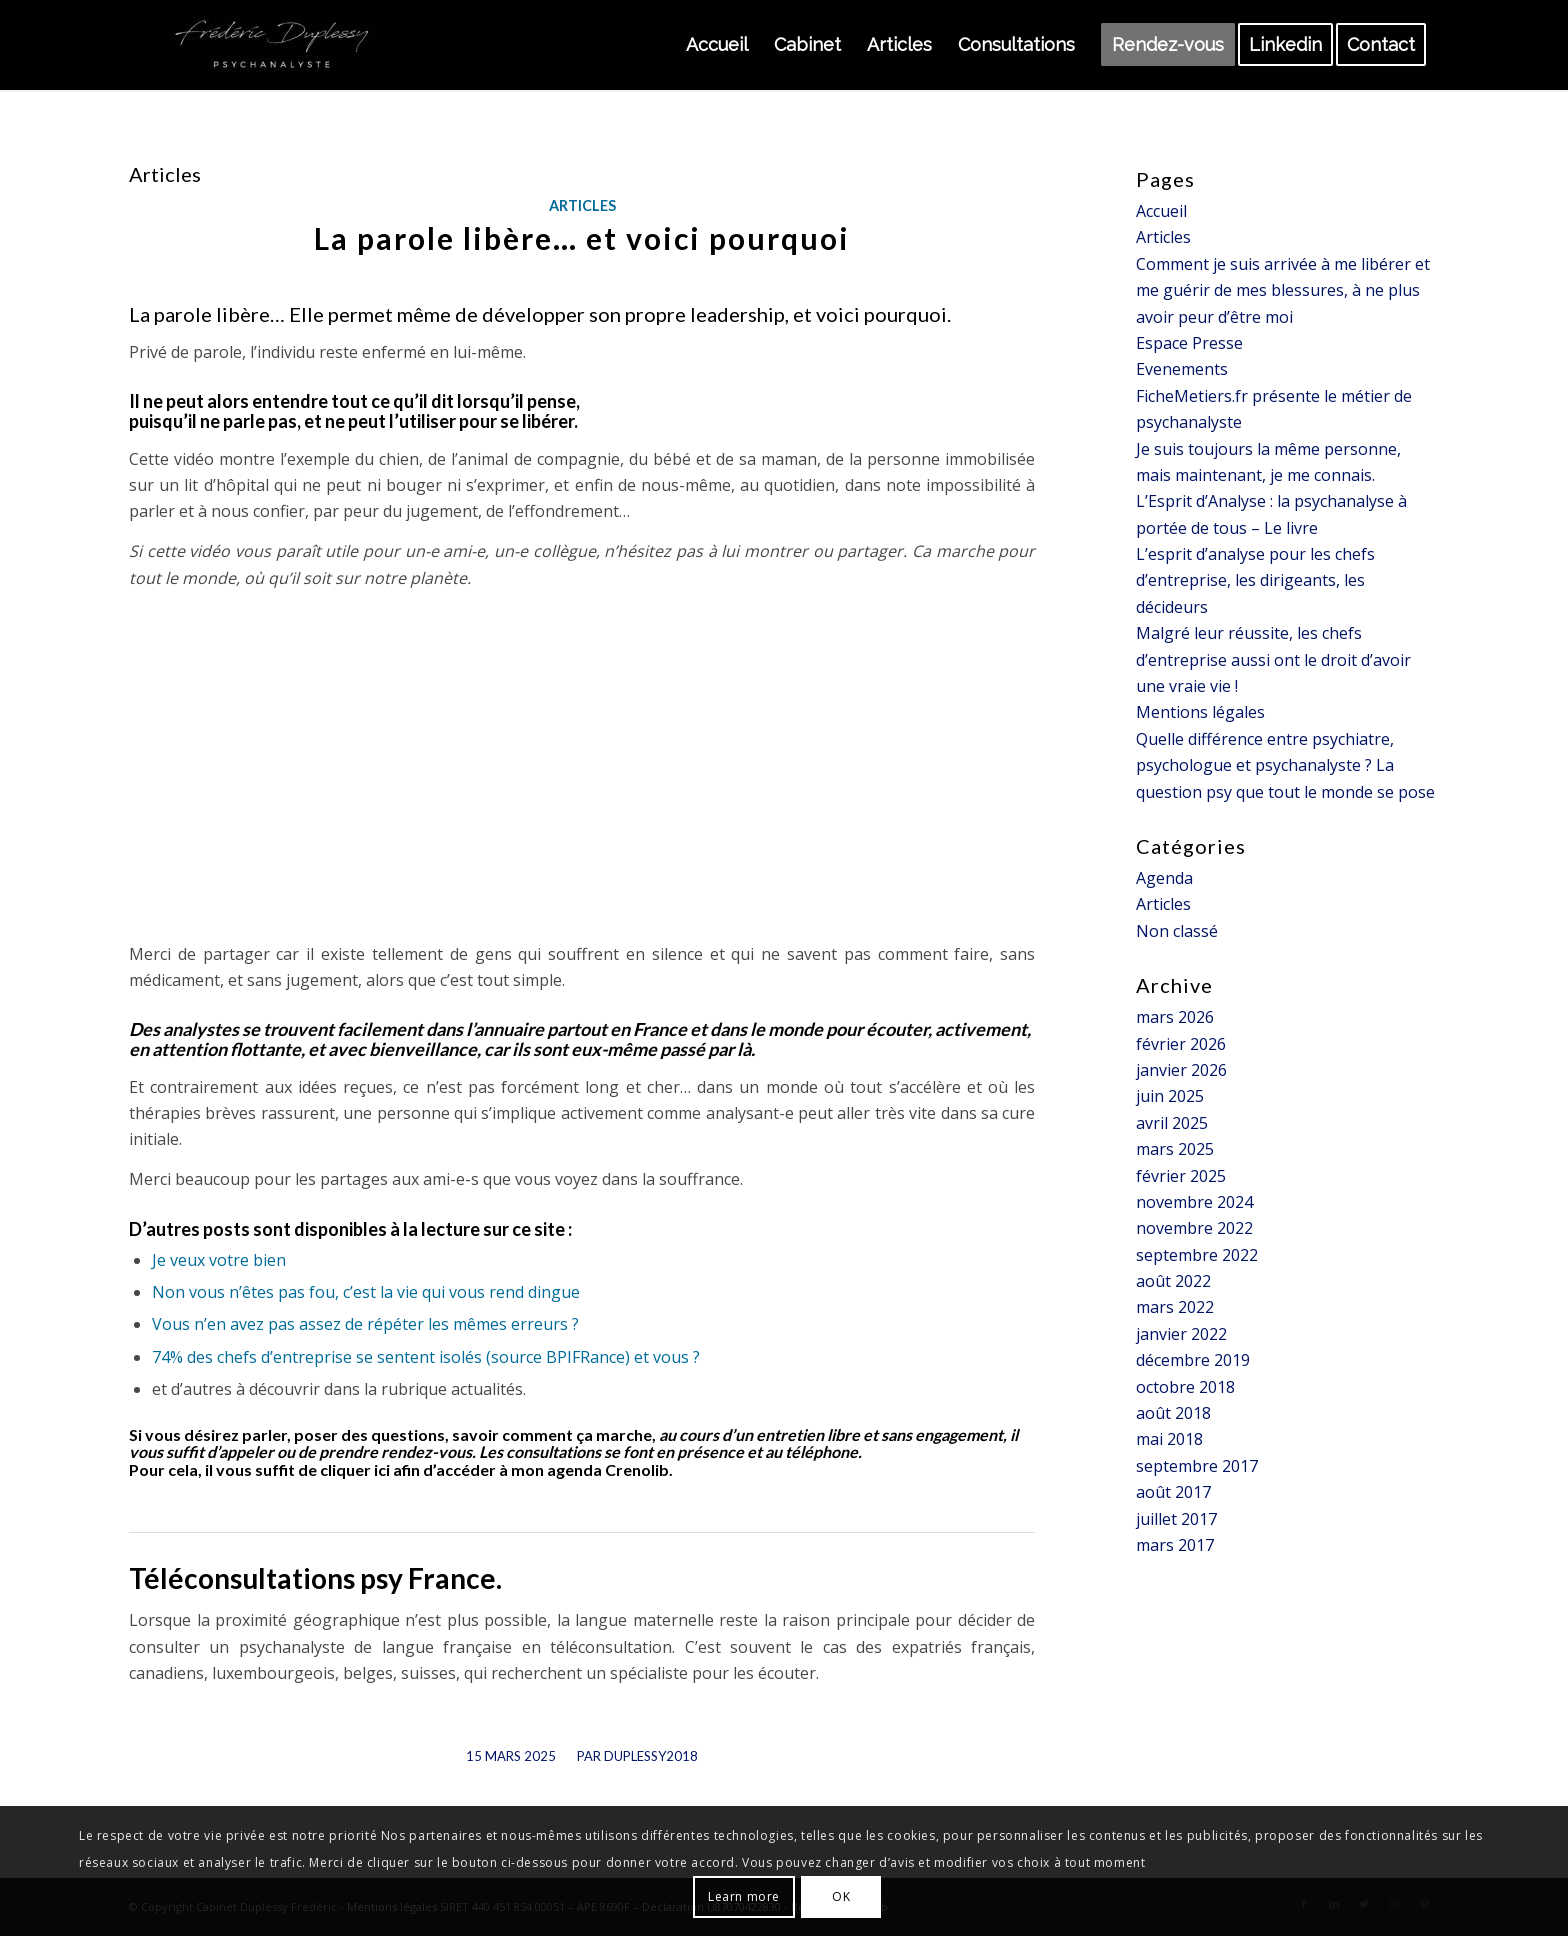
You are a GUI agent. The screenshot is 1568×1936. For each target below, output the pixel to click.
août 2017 (1173, 1492)
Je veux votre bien (219, 1260)
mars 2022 (1175, 1307)
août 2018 (1173, 1413)
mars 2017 (1175, 1545)
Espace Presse (1189, 343)
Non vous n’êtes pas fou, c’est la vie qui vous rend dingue (366, 1292)
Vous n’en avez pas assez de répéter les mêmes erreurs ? (365, 1324)
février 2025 (1181, 1176)
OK (841, 1896)
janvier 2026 (1181, 1070)
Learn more (744, 1896)
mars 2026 (1175, 1017)
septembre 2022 (1197, 1255)
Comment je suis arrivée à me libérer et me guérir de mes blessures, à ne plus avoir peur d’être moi (1283, 290)
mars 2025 (1175, 1149)
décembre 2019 (1193, 1360)
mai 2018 (1169, 1439)
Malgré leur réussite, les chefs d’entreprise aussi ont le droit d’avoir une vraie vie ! (1273, 659)
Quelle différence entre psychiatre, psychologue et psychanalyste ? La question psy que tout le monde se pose (1285, 765)
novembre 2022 (1194, 1228)
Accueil (1161, 211)
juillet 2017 (1176, 1519)
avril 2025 (1172, 1123)
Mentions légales (1200, 712)
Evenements (1182, 369)
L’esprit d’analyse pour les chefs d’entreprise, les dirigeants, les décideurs (1255, 580)
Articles (582, 205)
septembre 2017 (1197, 1466)
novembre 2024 (1194, 1202)
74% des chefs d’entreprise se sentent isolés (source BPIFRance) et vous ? (426, 1357)
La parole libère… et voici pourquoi (582, 238)
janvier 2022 (1181, 1334)
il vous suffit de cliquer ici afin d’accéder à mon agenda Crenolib (437, 1469)
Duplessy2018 (651, 1756)
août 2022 (1173, 1281)
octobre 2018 (1185, 1387)
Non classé (1177, 931)
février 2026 (1181, 1044)
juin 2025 (1170, 1096)
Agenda (1164, 878)
